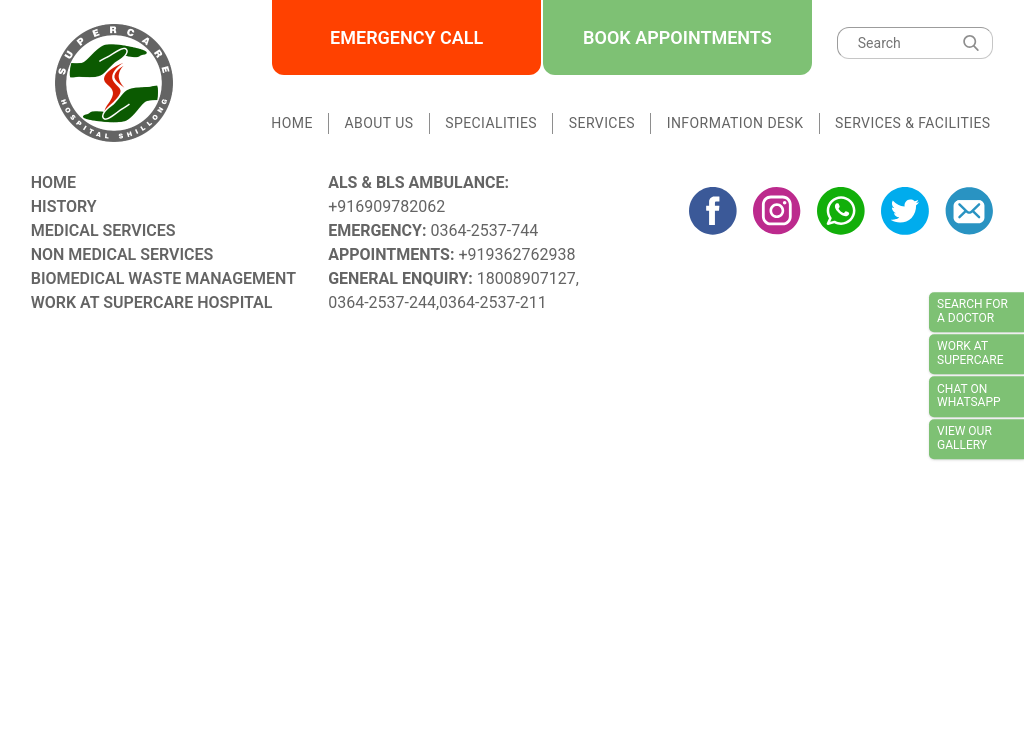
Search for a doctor (972, 311)
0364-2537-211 (493, 302)
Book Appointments (677, 37)
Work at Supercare (970, 354)
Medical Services (103, 230)
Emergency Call (406, 37)
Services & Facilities (912, 123)
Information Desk (735, 123)
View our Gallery (964, 438)
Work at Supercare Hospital (152, 302)
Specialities (491, 123)
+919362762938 (516, 254)
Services (602, 123)
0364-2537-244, (383, 302)
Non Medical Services (122, 254)
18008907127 (526, 278)
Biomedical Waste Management (163, 278)
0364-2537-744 (484, 230)
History (64, 206)
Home (291, 123)
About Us (379, 123)
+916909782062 (386, 206)
